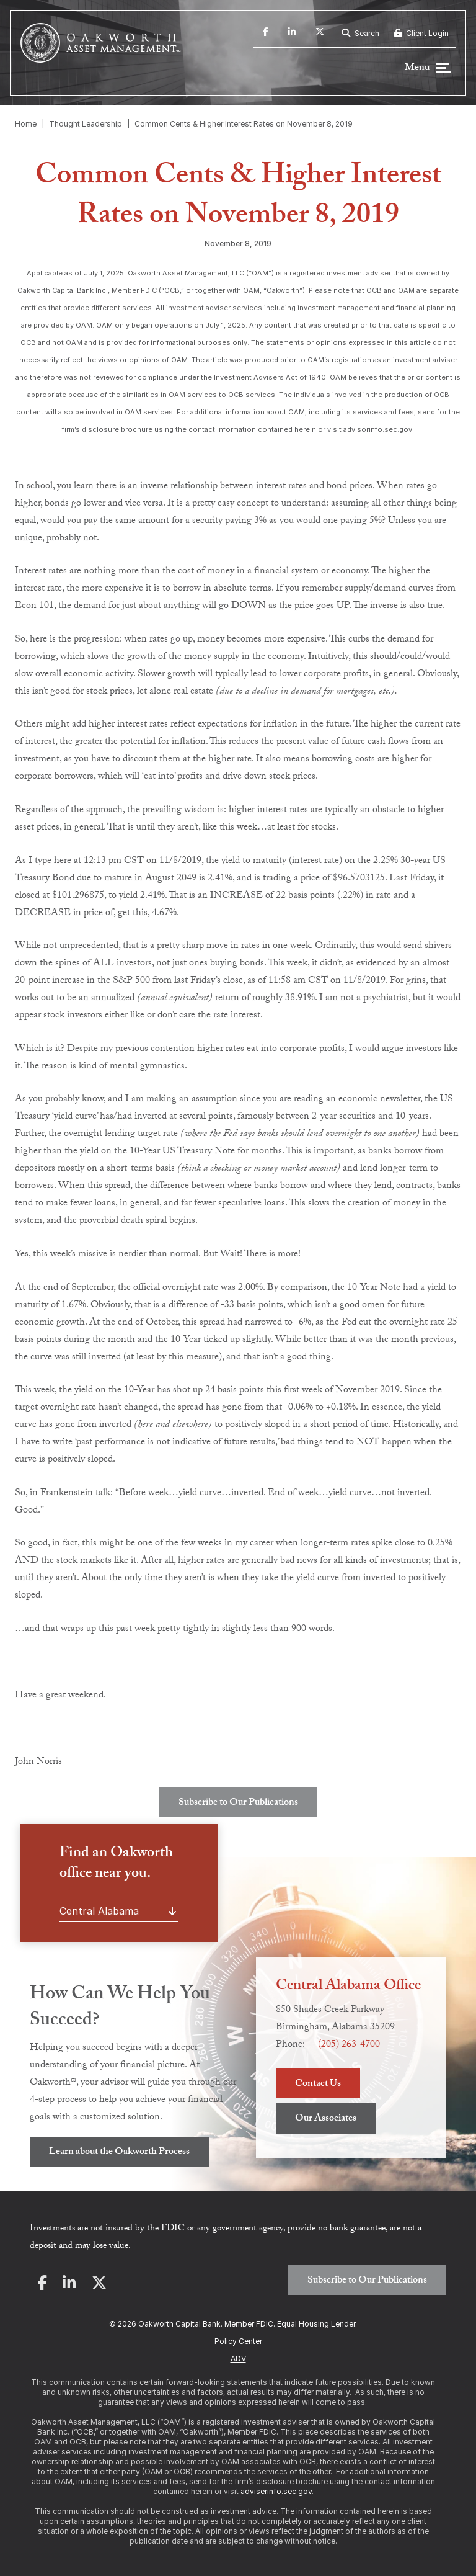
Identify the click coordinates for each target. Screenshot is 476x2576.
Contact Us (318, 2084)
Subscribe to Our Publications (238, 1803)
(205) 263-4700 (349, 2045)
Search (360, 33)
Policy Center (238, 2341)
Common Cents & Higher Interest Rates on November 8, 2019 (243, 123)
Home (26, 123)
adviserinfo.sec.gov (276, 2491)
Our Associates (325, 2119)
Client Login (421, 33)
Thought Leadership (85, 123)
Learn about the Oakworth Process (119, 2152)
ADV (238, 2358)
